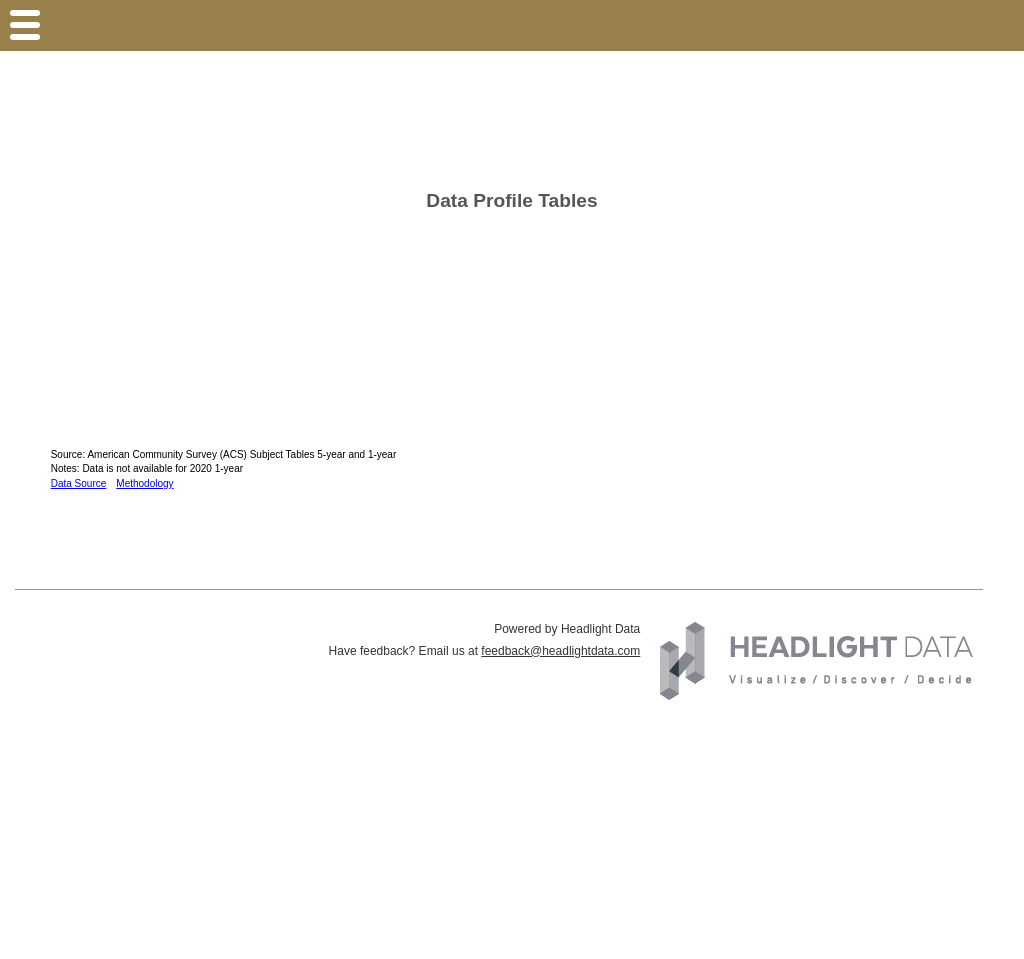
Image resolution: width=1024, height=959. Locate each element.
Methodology (144, 483)
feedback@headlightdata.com (560, 651)
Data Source (79, 483)
